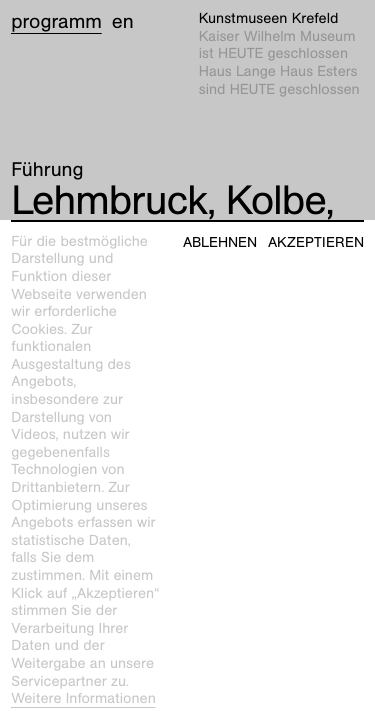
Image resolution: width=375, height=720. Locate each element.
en (123, 22)
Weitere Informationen (83, 699)
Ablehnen (220, 242)
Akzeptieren (316, 242)
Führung (47, 170)
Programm (56, 22)
